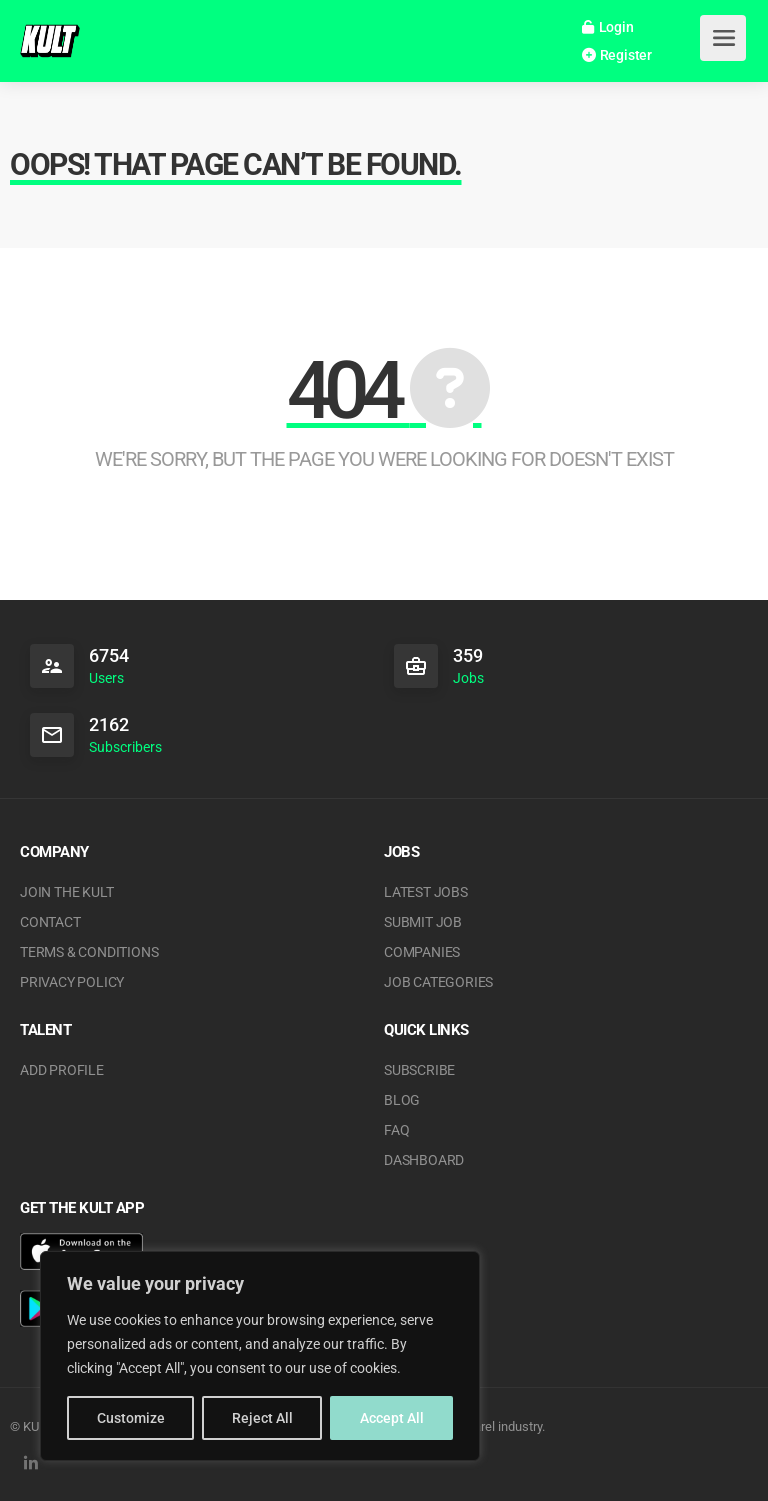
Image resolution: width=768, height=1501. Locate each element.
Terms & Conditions (89, 952)
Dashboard (424, 1160)
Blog (402, 1100)
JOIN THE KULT (66, 892)
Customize (131, 1418)
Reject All (262, 1418)
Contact (50, 922)
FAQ (396, 1130)
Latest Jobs (426, 892)
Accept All (392, 1418)
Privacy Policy (72, 982)
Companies (422, 952)
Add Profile (62, 1070)
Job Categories (438, 982)
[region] (260, 1356)
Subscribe (419, 1070)
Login (608, 27)
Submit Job (423, 922)
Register (617, 55)
